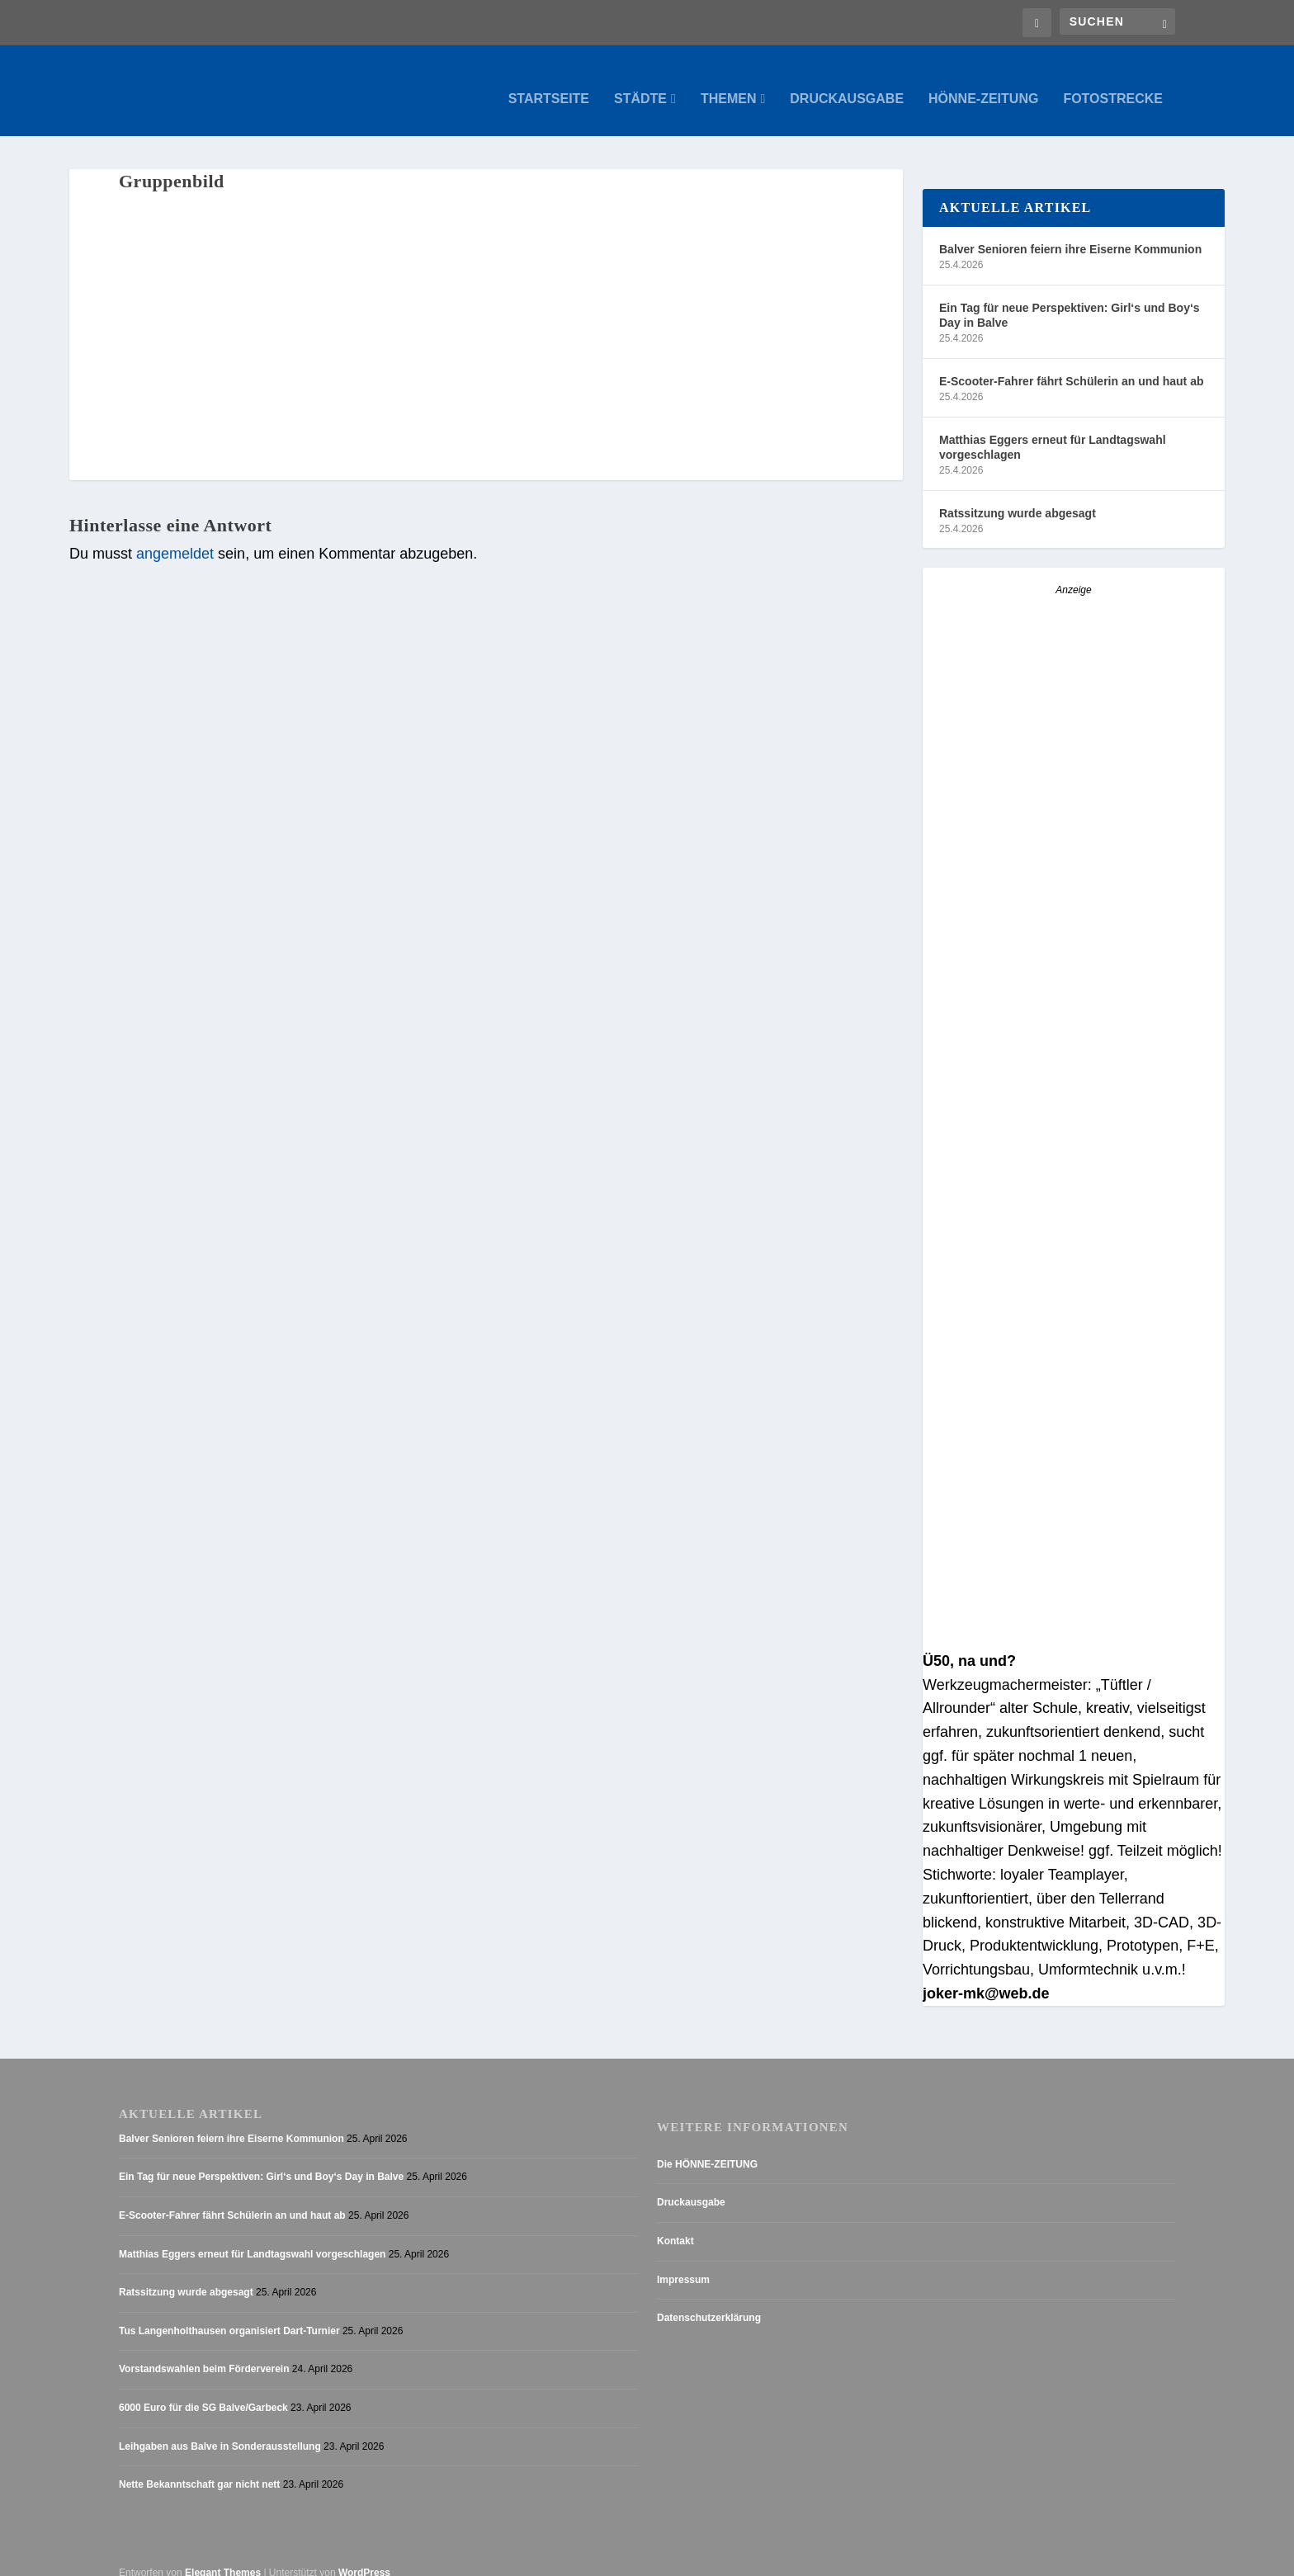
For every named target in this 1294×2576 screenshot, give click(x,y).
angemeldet (175, 537)
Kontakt (675, 2224)
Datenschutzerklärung (709, 2301)
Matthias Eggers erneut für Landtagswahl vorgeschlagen (1052, 431)
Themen (729, 82)
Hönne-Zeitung (983, 82)
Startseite (548, 82)
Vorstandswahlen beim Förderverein (204, 2352)
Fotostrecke (1113, 82)
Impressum (683, 2263)
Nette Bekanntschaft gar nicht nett (199, 2468)
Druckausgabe (847, 82)
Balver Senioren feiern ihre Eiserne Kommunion (1070, 232)
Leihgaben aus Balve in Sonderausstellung (220, 2430)
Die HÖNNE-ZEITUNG (707, 2148)
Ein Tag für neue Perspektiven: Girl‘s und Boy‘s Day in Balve (1069, 299)
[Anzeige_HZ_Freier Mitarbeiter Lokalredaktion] (1074, 1011)
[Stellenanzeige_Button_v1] (1067, 1312)
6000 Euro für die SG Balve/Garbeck (203, 2391)
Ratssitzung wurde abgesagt (1017, 496)
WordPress (364, 2556)
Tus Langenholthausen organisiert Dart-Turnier (229, 2314)
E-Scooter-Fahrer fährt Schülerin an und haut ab (1071, 364)
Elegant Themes (223, 2556)
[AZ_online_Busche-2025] (1074, 1621)
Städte (640, 82)
